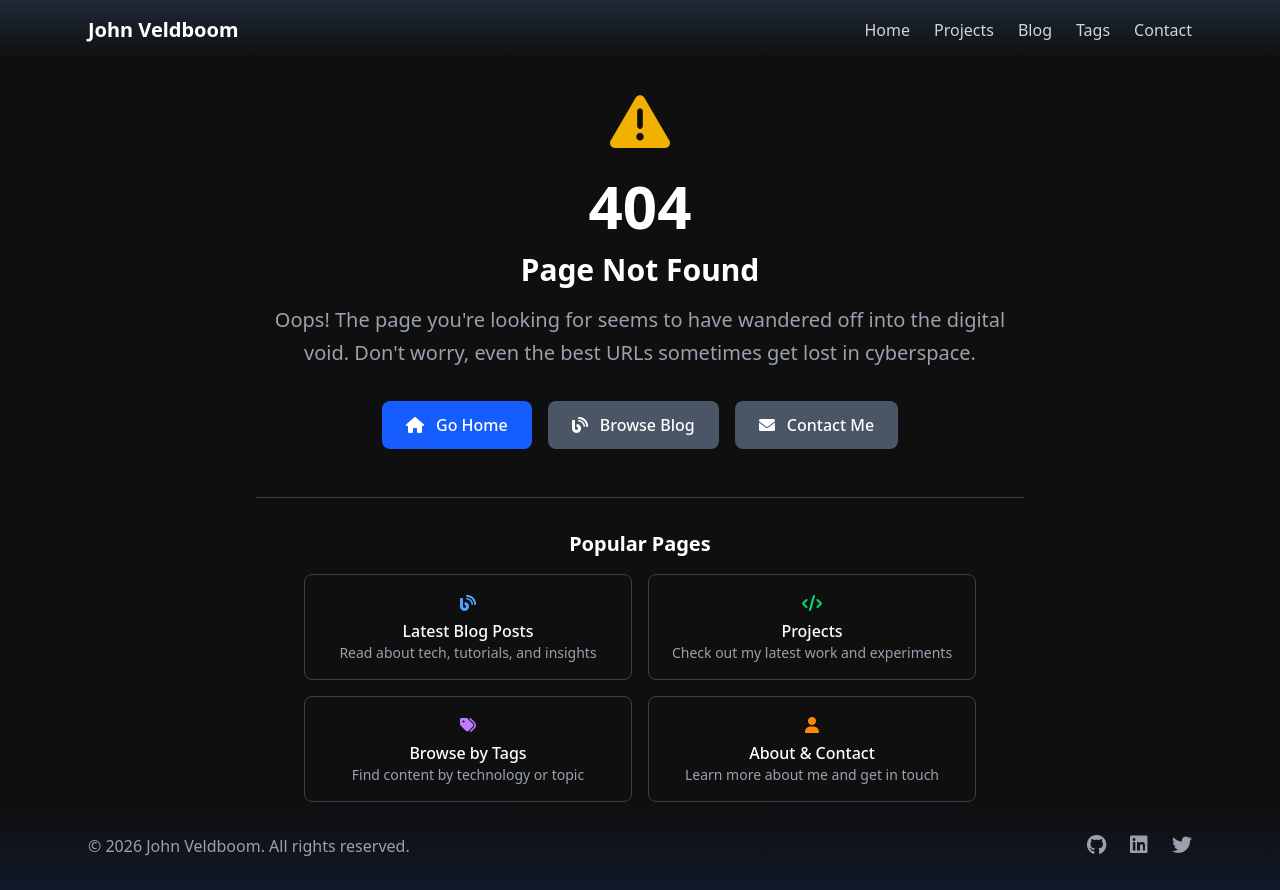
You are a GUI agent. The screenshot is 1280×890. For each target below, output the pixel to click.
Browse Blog (633, 425)
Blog (1035, 30)
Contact (1163, 30)
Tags (1093, 30)
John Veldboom (163, 29)
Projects (964, 30)
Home (887, 30)
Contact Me (816, 425)
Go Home (457, 425)
